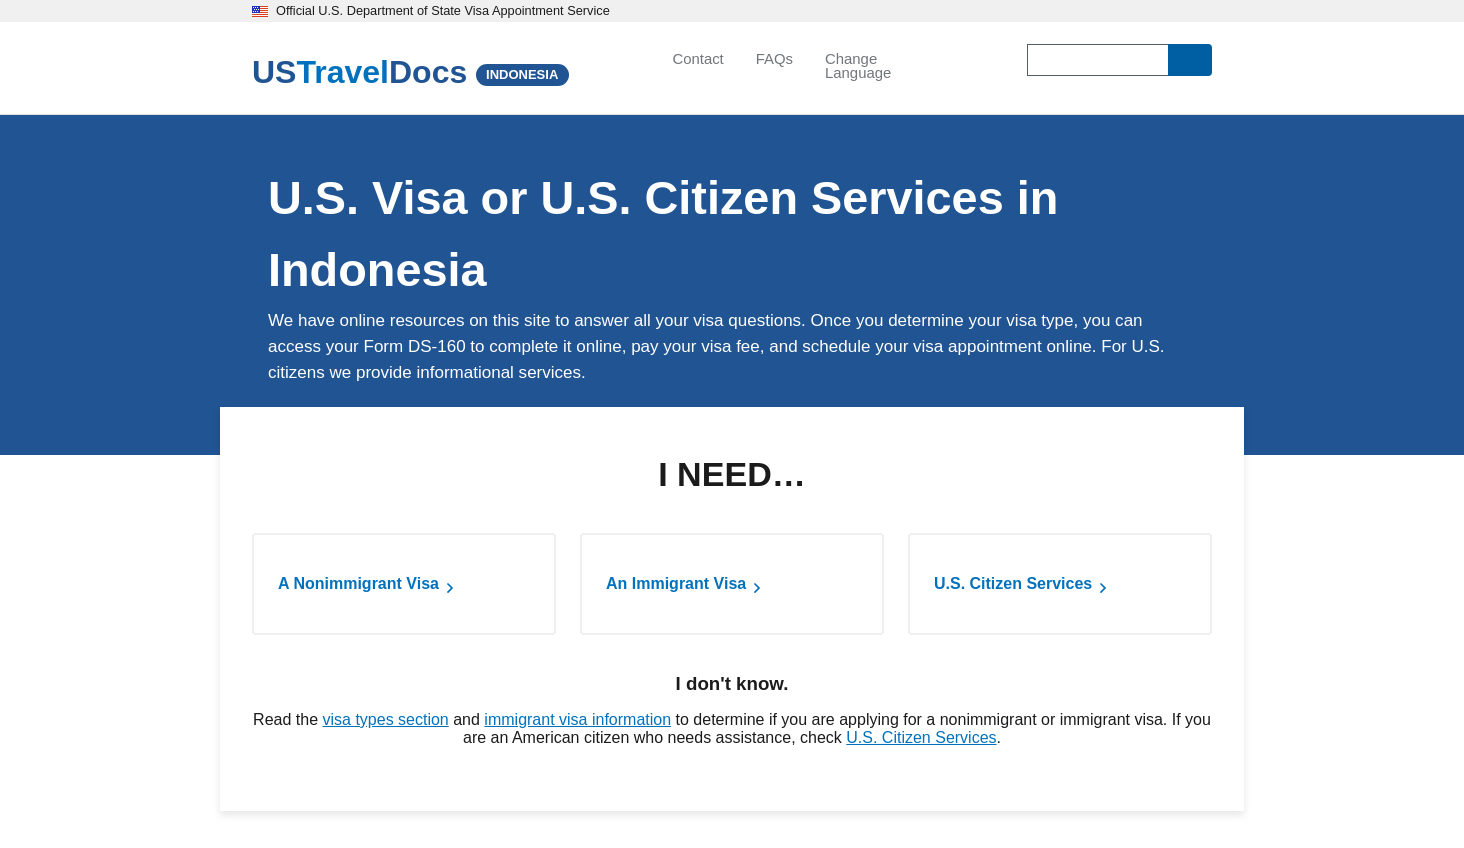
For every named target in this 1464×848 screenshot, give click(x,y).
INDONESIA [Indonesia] (522, 74)
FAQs (774, 59)
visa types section (385, 719)
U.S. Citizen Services (1013, 583)
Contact (697, 59)
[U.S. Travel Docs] (359, 72)
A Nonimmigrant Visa (358, 583)
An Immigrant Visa (676, 583)
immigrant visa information (577, 719)
